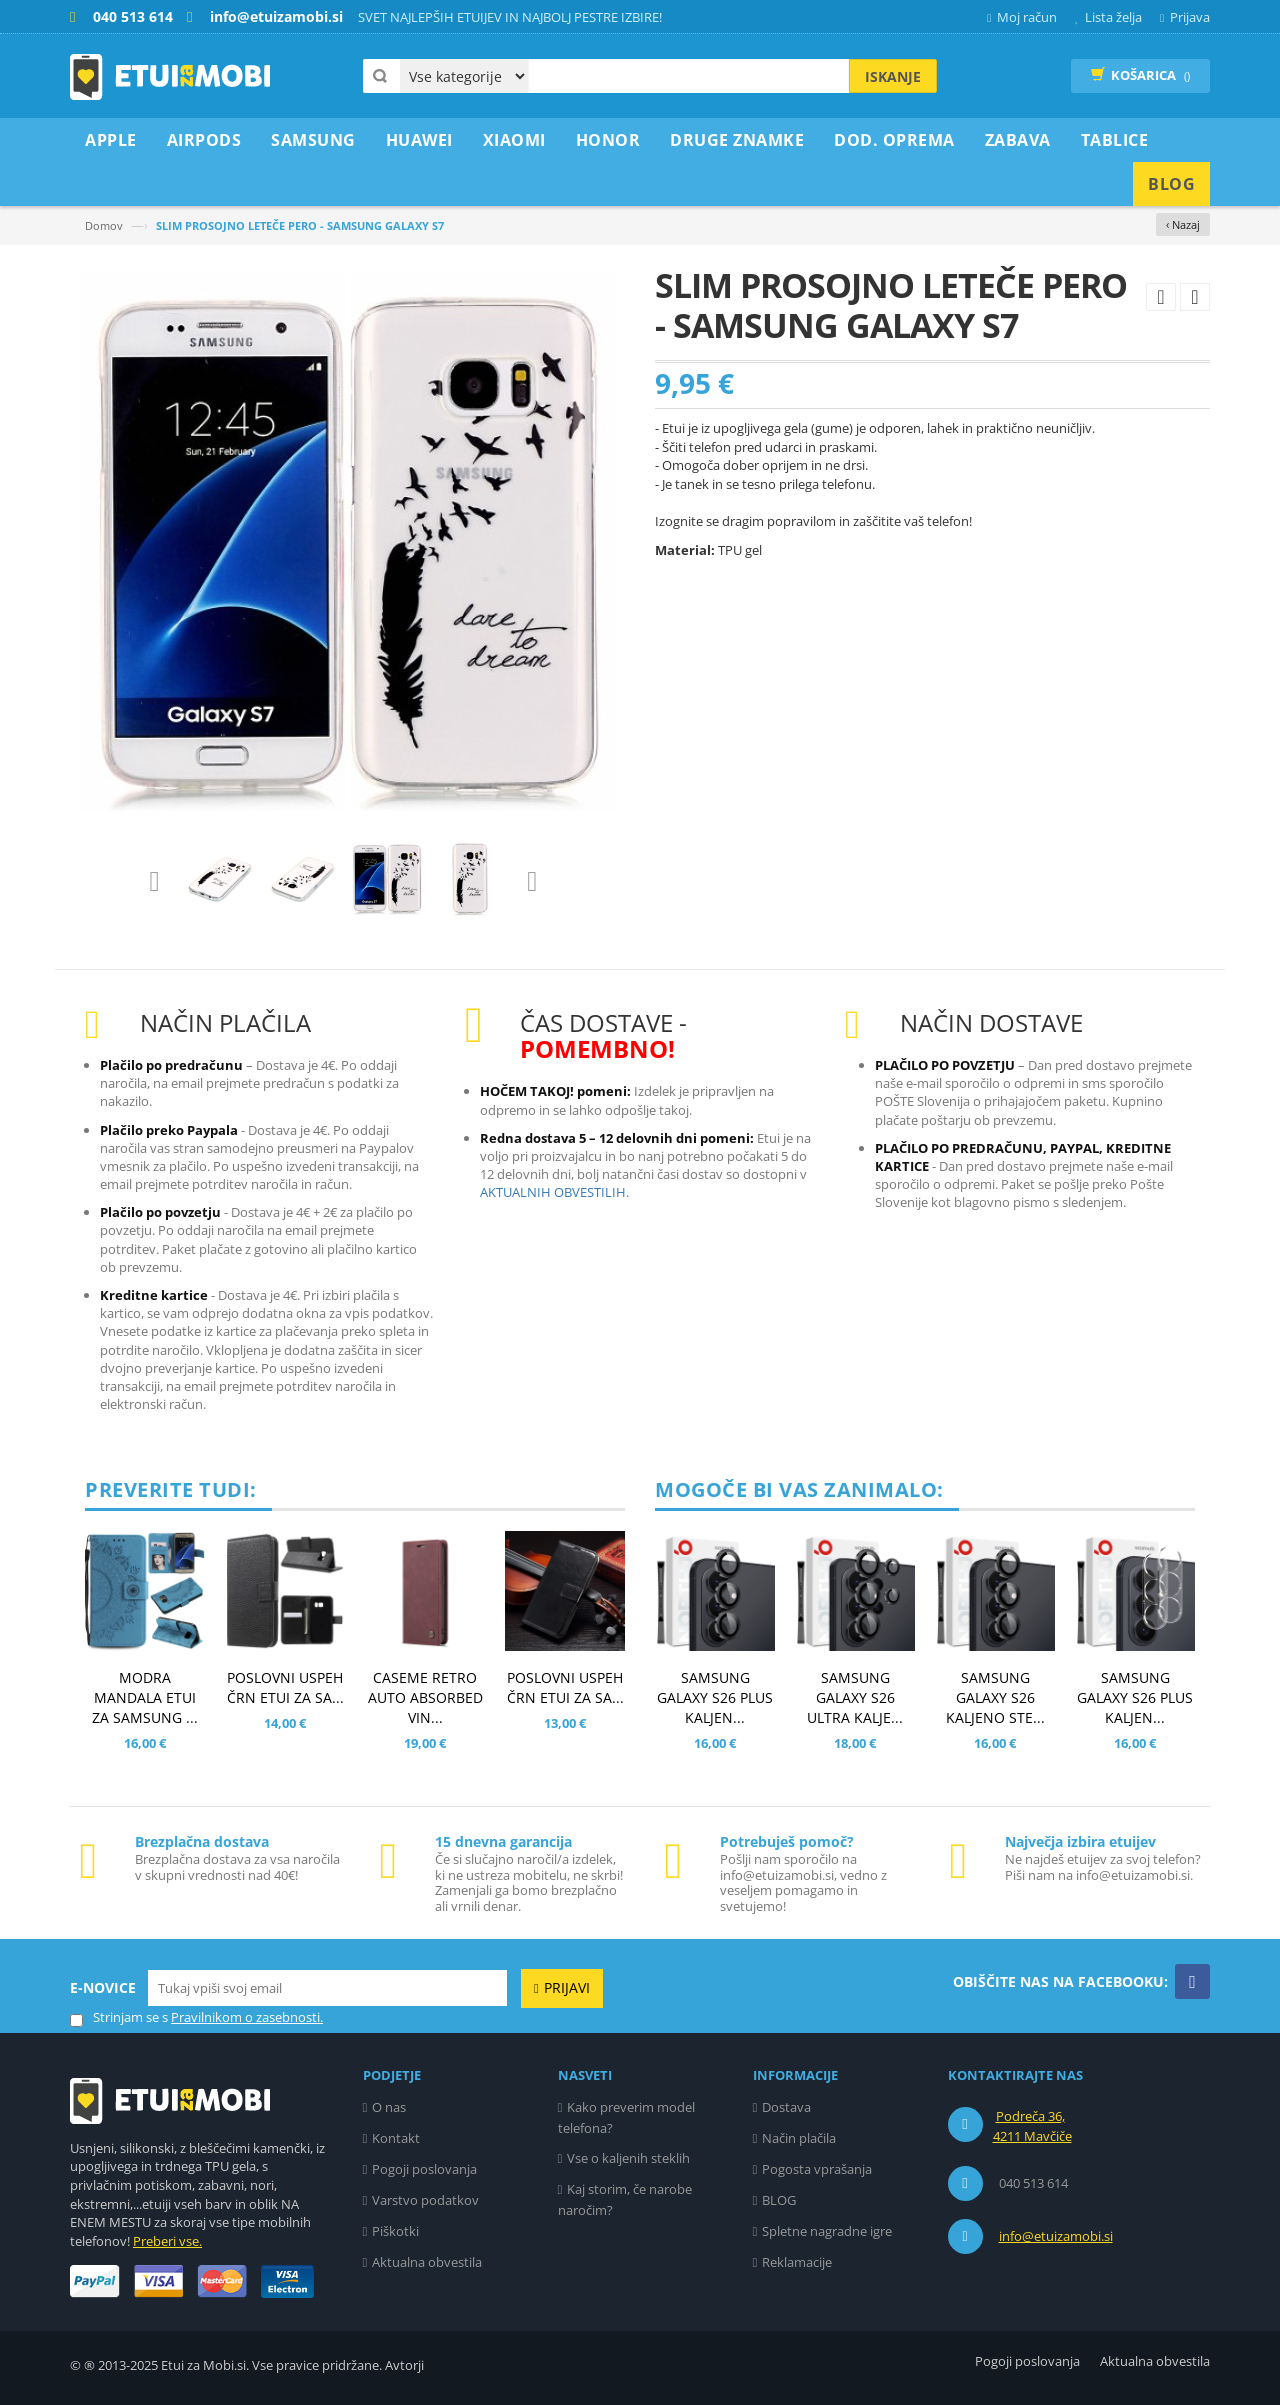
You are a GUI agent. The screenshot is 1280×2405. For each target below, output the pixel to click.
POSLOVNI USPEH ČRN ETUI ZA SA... (285, 1687)
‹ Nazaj (1183, 224)
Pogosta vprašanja (817, 2169)
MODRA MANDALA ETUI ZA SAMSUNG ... (145, 1697)
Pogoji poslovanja (424, 2169)
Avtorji (404, 2365)
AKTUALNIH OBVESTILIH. (554, 1192)
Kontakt (396, 2138)
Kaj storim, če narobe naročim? (625, 2199)
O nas (389, 2107)
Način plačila (799, 2138)
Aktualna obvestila (427, 2262)
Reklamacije (797, 2262)
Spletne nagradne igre (827, 2231)
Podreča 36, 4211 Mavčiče (1032, 2126)
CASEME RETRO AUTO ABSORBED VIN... (425, 1697)
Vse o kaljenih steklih (628, 2158)
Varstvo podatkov (425, 2200)
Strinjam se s (119, 2017)
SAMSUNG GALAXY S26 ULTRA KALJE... (855, 1697)
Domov (104, 225)
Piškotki (395, 2231)
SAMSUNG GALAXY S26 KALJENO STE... (995, 1697)
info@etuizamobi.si (1056, 2236)
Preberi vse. (167, 2241)
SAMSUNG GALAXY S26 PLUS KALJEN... (715, 1697)
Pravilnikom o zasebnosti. (247, 2017)
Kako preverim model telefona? (627, 2117)
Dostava (786, 2107)
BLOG (779, 2200)
